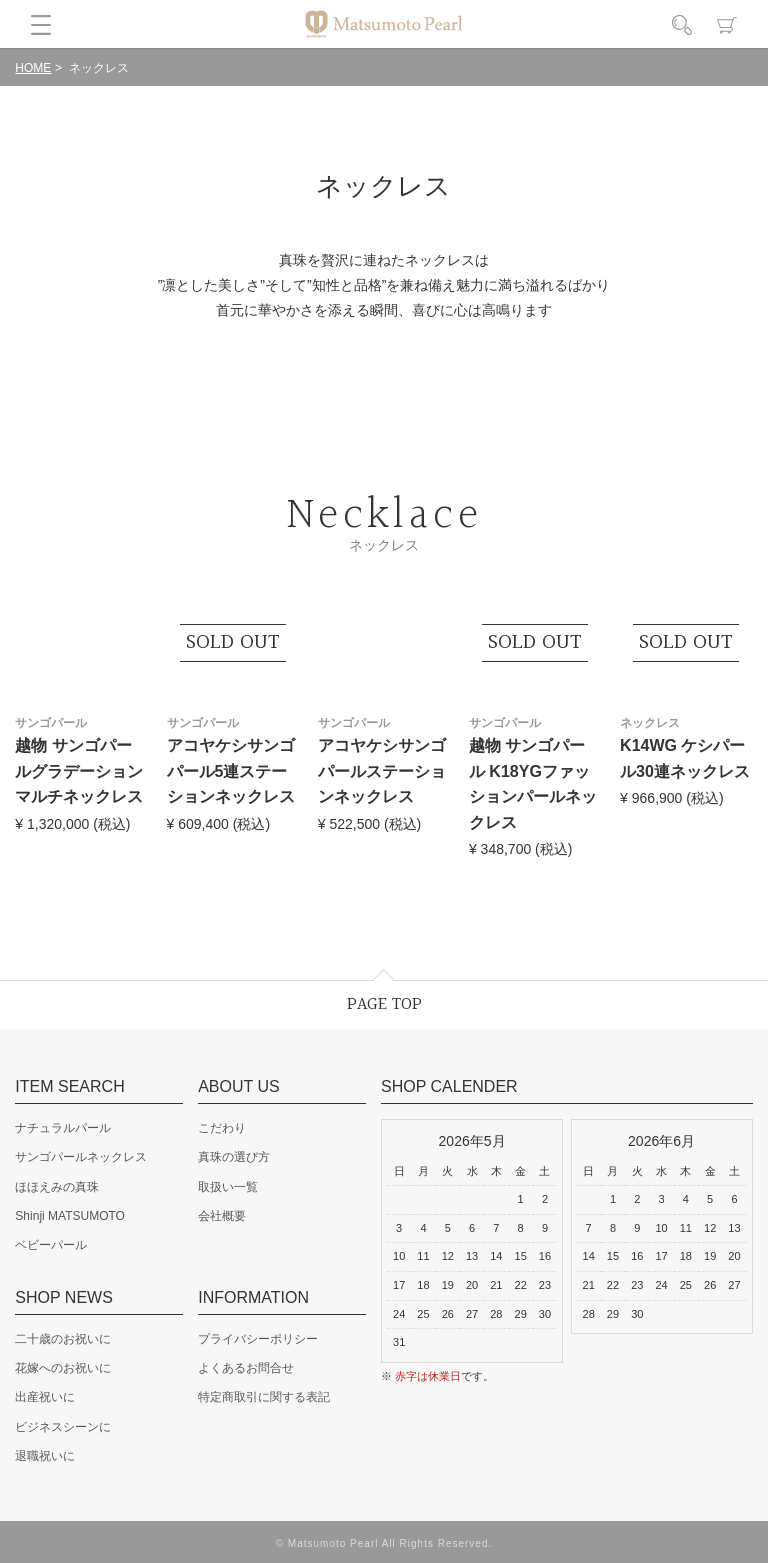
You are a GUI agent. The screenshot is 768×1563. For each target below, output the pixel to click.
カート (727, 25)
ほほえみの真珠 (57, 1187)
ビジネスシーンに (63, 1427)
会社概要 (222, 1216)
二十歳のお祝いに (63, 1339)
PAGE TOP (384, 1004)
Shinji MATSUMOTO (70, 1216)
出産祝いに (45, 1397)
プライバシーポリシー (258, 1339)
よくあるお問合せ (246, 1368)
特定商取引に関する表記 (264, 1397)
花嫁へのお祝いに (63, 1368)
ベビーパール (51, 1245)
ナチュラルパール (63, 1128)
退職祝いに (45, 1456)
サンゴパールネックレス (81, 1157)
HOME (33, 68)
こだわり (222, 1128)
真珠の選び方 (234, 1157)
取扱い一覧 (228, 1187)
